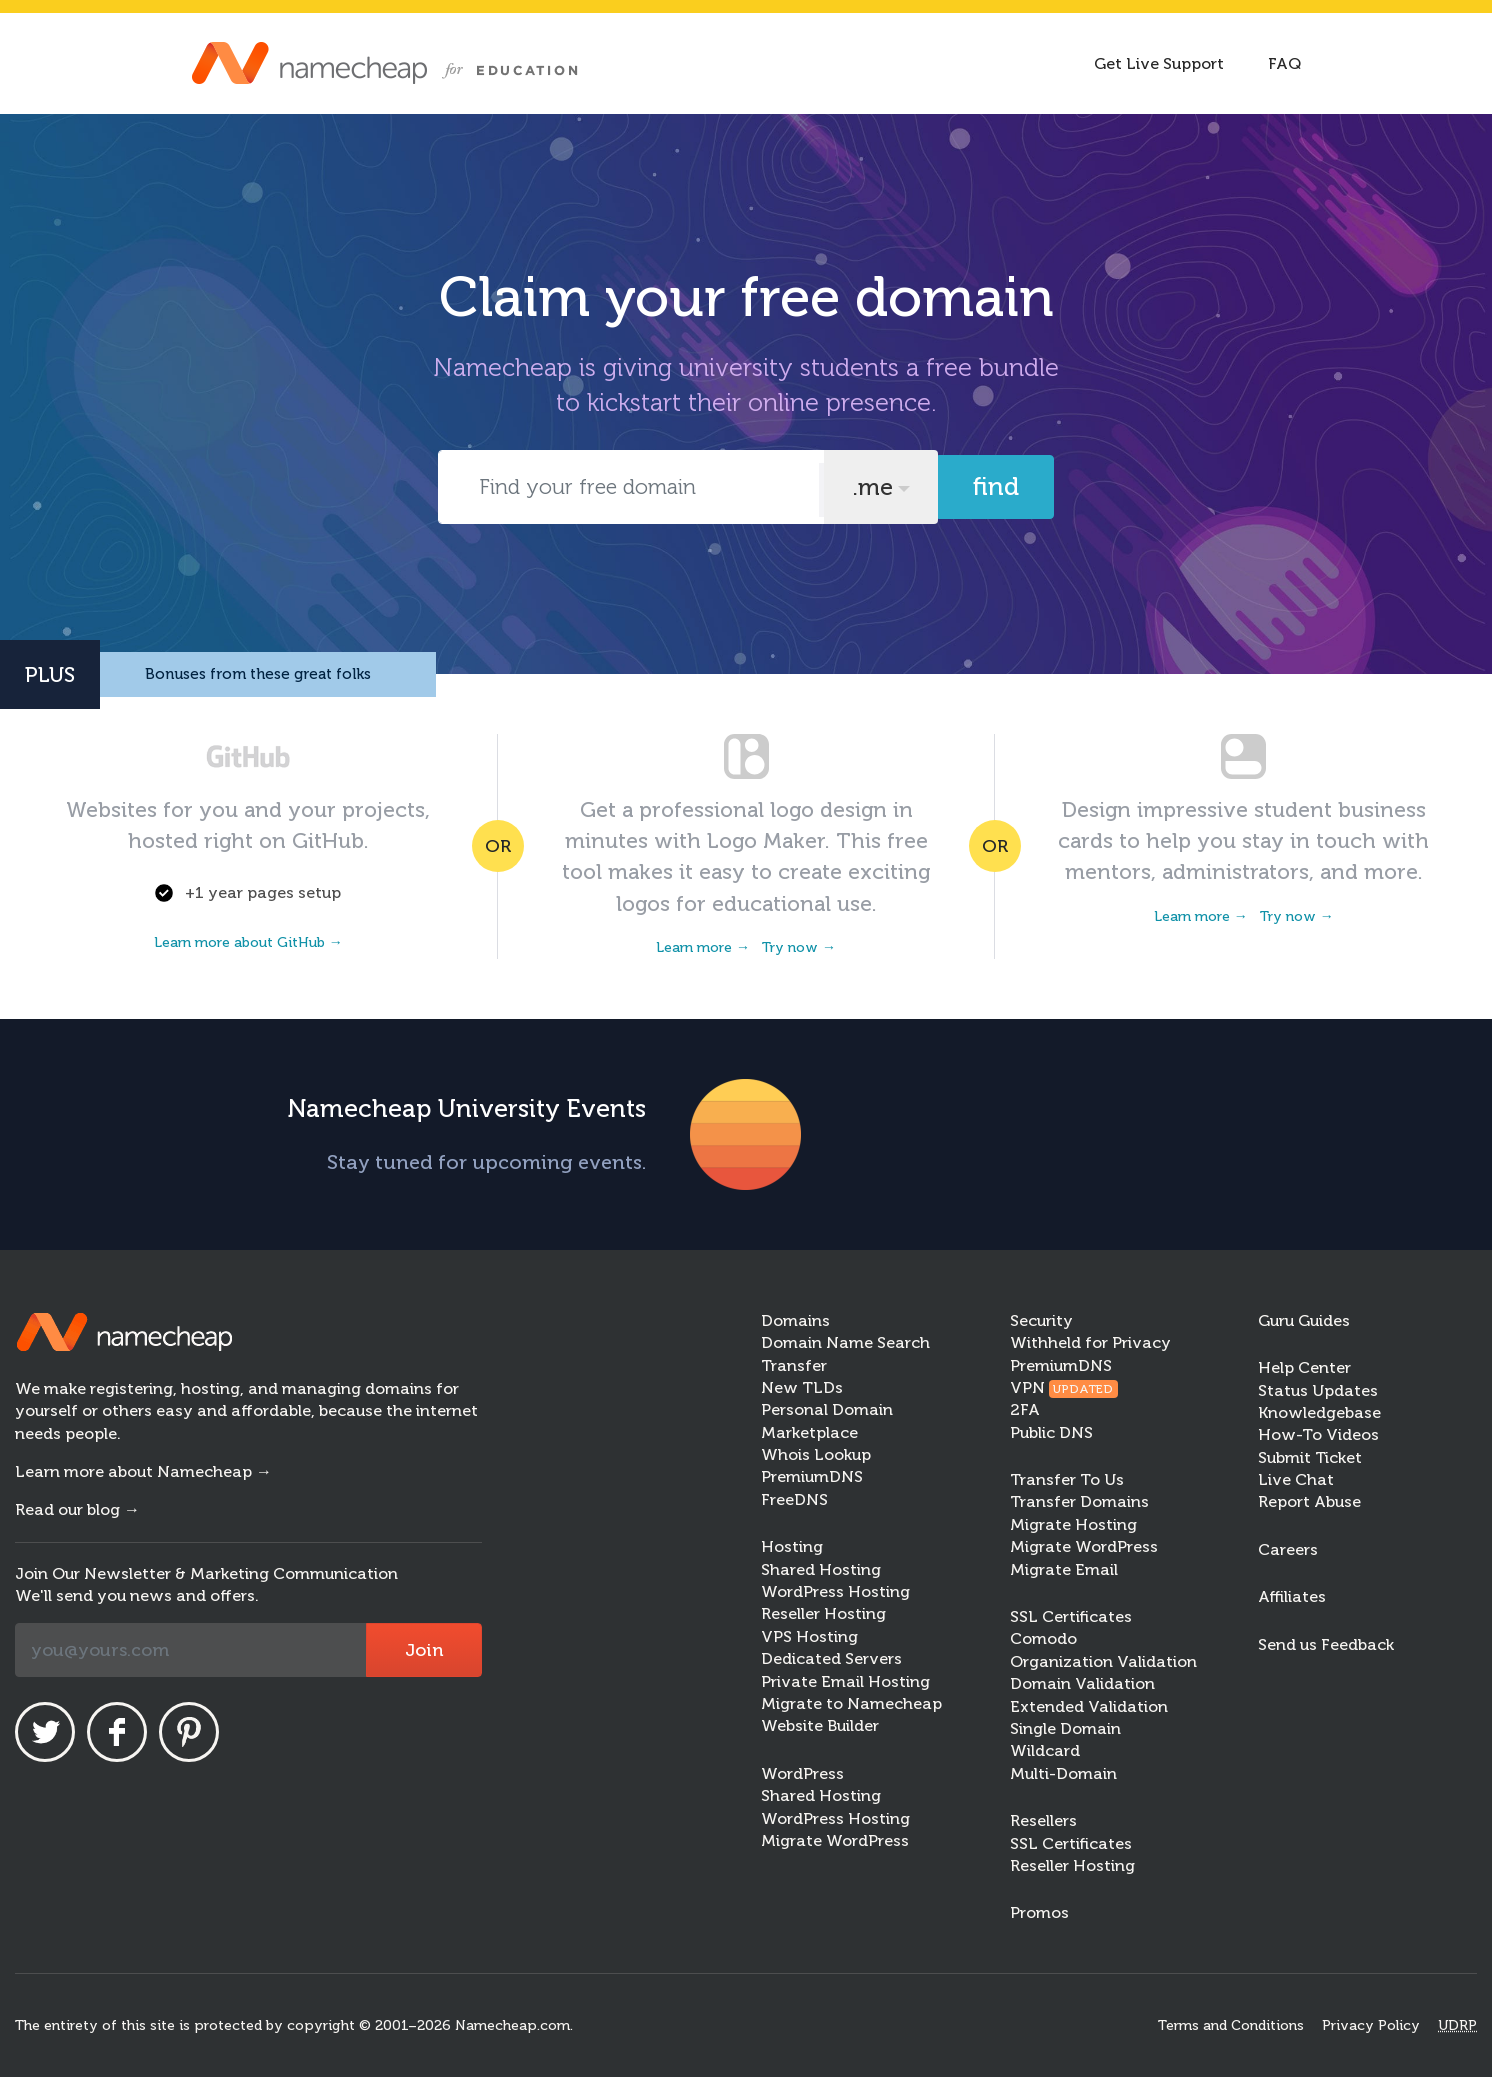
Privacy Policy (1371, 2025)
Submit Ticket (1310, 1457)
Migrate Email (1064, 1569)
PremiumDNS (812, 1476)
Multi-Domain (1063, 1773)
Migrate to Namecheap (851, 1703)
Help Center (1304, 1367)
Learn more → (703, 947)
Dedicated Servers (831, 1658)
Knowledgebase (1319, 1412)
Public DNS (1051, 1432)
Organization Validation (1103, 1661)
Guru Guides (1304, 1320)
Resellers (1043, 1820)
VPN (1064, 1387)
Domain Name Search (845, 1342)
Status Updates (1318, 1390)
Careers (1288, 1549)
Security (1041, 1320)
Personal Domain (827, 1409)
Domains (795, 1320)
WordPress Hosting (835, 1591)
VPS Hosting (809, 1636)
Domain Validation (1082, 1683)
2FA (1025, 1409)
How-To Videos (1318, 1434)
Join (424, 1650)
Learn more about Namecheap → (143, 1471)
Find (996, 486)
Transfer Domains (1079, 1501)
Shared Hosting (821, 1569)
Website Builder (820, 1725)
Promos (1039, 1912)
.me (872, 487)
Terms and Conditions (1231, 2025)
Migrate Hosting (1073, 1524)
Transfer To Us (1067, 1479)
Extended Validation (1089, 1706)
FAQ (1284, 63)
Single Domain (1065, 1728)
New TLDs (802, 1387)
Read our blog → (77, 1509)
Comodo (1043, 1638)
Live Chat (1296, 1479)
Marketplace (809, 1432)
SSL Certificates (1071, 1616)
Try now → (799, 947)
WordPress (802, 1773)
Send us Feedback (1326, 1644)
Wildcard (1045, 1750)
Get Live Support (1159, 63)
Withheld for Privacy (1090, 1342)
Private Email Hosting (845, 1681)
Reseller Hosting (823, 1613)
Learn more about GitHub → (248, 942)
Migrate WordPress (835, 1840)
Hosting (792, 1546)
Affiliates (1292, 1596)
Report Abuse (1309, 1501)
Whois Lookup (816, 1454)
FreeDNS (794, 1499)
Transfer (794, 1365)
